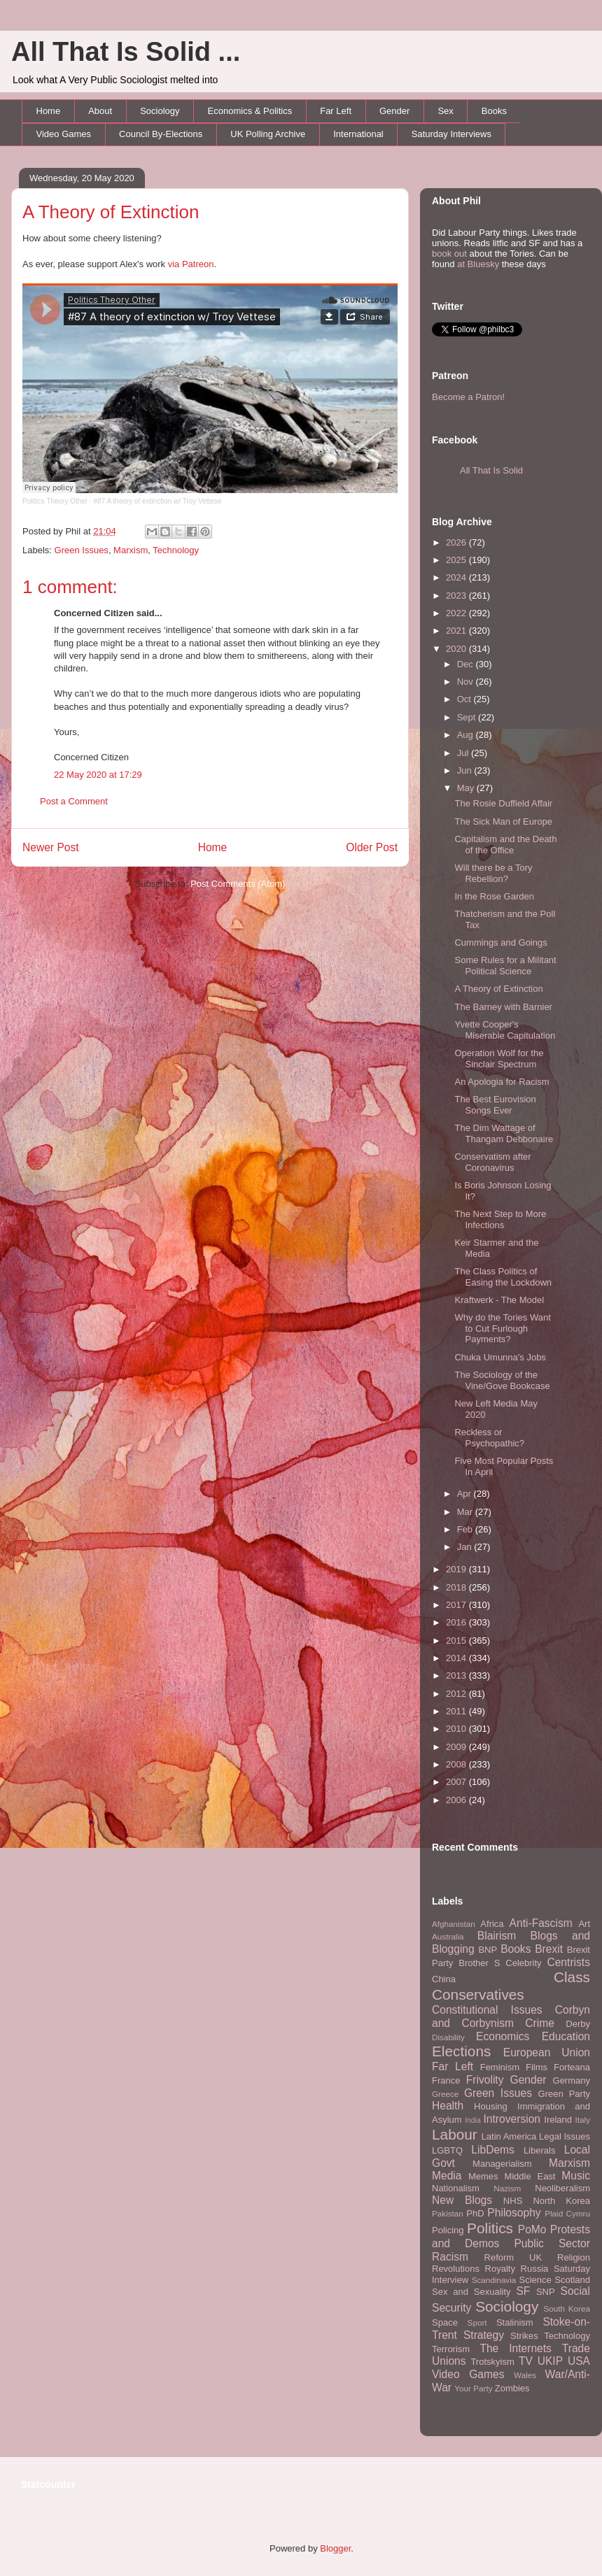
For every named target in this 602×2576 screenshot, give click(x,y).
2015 (457, 1640)
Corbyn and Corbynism (511, 2016)
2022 (457, 613)
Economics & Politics (250, 111)
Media (446, 2176)
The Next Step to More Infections (500, 1219)
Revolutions (455, 2268)
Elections (461, 2051)
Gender (394, 111)
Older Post (372, 847)
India (473, 2120)
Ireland (558, 2119)
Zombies (512, 2388)
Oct (465, 699)
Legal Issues (564, 2136)
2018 (457, 1587)
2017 (457, 1605)
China (444, 1979)
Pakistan (447, 2213)
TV (526, 2361)
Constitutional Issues (487, 2010)
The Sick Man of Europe (503, 821)
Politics (490, 2228)
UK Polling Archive (267, 134)
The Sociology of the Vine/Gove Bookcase (502, 1380)
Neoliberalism (562, 2188)
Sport (477, 2322)
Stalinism (514, 2322)
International (358, 134)
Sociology (159, 111)
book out (449, 253)
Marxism (130, 550)
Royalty (500, 2268)
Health (447, 2106)
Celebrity (523, 1963)
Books (494, 111)
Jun (466, 770)
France (446, 2080)
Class (572, 1977)
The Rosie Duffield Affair (503, 803)
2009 (457, 1747)
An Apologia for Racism (501, 1081)
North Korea (561, 2201)
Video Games (64, 134)
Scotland (572, 2280)
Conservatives (478, 1994)
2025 (457, 560)
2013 (457, 1675)
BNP (487, 1949)
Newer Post (50, 847)
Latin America (509, 2136)
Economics (502, 2036)
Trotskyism (492, 2361)
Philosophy (513, 2213)
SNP (545, 2291)
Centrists (568, 1962)
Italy (582, 2119)
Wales (525, 2374)
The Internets (515, 2348)
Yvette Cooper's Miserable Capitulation (504, 1030)
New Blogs (462, 2200)
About (100, 111)
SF (523, 2291)
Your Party (473, 2388)
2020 (457, 648)
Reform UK (513, 2257)
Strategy (483, 2335)
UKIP (550, 2361)
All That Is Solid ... (125, 51)
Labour (454, 2134)
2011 (457, 1711)
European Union (546, 2052)
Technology (176, 550)
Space (445, 2322)
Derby (578, 2024)
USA (579, 2361)
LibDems (492, 2150)
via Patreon (191, 264)
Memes (483, 2176)
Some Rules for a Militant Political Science (505, 965)
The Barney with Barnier (503, 1007)
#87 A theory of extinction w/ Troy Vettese (158, 501)
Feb (466, 1529)
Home (48, 111)
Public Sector (552, 2243)
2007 (457, 1782)
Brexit (549, 1949)
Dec (466, 664)
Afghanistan (453, 1923)
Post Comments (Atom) (237, 883)
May (467, 788)
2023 (457, 595)
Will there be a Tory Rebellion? (493, 873)
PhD (475, 2213)
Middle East (529, 2176)
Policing (448, 2230)
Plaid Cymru (567, 2213)
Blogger (335, 2548)
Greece (445, 2093)
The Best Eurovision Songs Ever (495, 1105)
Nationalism (455, 2188)
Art (584, 1924)
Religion (573, 2257)
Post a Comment (74, 801)
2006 (457, 1800)
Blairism (496, 1936)
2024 (457, 577)
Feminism (499, 2067)
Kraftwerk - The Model (499, 1300)
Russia (535, 2268)
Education (566, 2036)
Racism (450, 2257)
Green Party (564, 2093)
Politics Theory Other (55, 501)
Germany (571, 2080)
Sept (467, 717)
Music (575, 2176)
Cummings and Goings (500, 942)
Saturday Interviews (451, 134)
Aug (466, 735)
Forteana (572, 2067)
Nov (466, 681)
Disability (448, 2037)
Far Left (335, 111)
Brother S (479, 1963)
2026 (457, 542)
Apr (465, 1493)
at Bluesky (478, 264)
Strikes (524, 2336)
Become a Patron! (468, 397)
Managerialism (502, 2163)
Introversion (512, 2119)
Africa (491, 1924)
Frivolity (485, 2080)
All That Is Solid (491, 470)
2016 (457, 1622)
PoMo (532, 2229)
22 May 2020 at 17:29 (98, 774)
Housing (490, 2106)
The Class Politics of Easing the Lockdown (503, 1277)
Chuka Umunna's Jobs (499, 1357)
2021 (457, 630)
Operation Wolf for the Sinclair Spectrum (498, 1058)
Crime (539, 2023)
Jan (466, 1547)
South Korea (567, 2308)
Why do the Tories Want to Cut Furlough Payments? (502, 1328)
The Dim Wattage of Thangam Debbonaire (503, 1133)
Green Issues (81, 550)
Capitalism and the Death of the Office (505, 844)
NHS (512, 2201)
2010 (457, 1728)
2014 (457, 1658)
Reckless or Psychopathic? (489, 1438)
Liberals (540, 2150)
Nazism (507, 2188)
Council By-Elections (160, 134)
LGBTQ (447, 2150)
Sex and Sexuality (471, 2291)
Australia (447, 1936)
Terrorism (451, 2349)
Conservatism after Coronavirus (492, 1162)
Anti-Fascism (541, 1923)
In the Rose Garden (493, 896)
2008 (457, 1764)
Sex (445, 111)
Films (536, 2067)
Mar (466, 1512)
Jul (464, 753)
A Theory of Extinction (110, 211)
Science (535, 2280)
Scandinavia (494, 2279)
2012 (457, 1693)
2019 (457, 1569)
